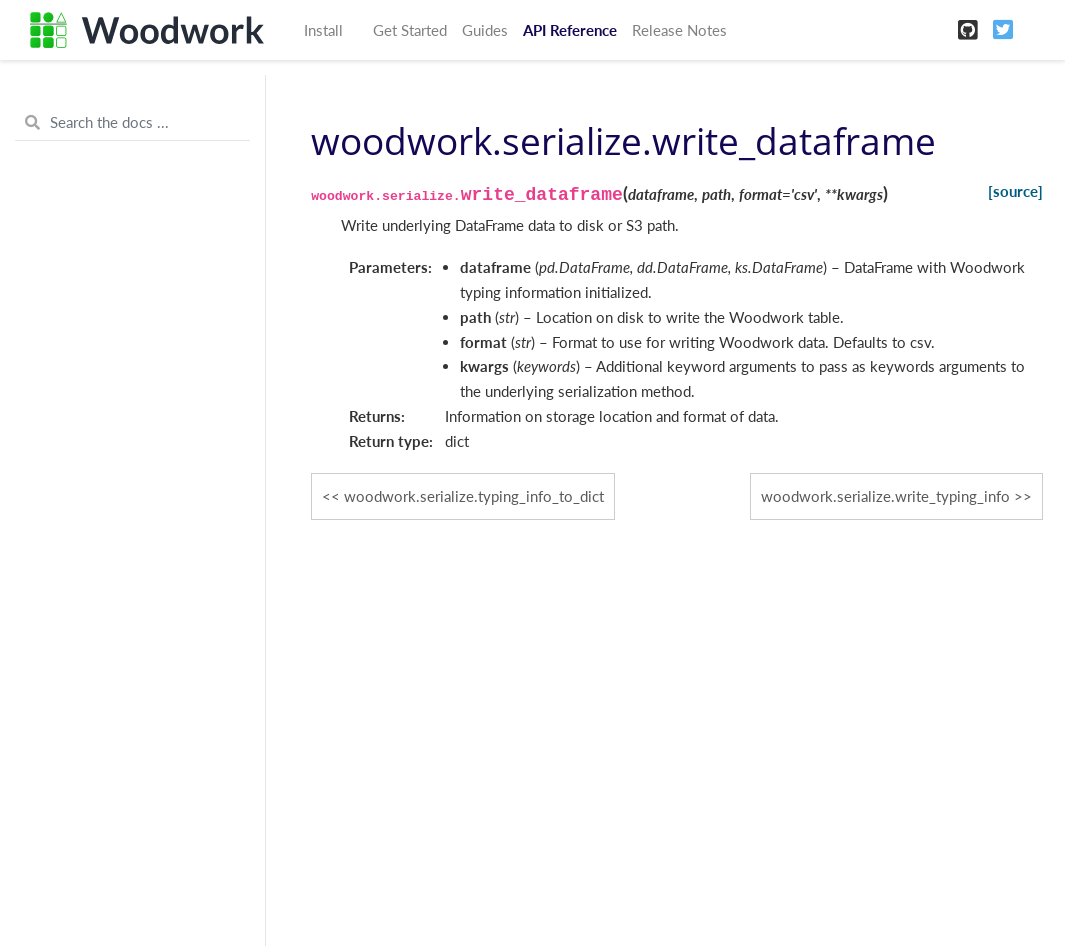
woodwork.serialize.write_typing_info (885, 496)
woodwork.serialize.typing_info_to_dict (474, 496)
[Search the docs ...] (132, 123)
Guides (485, 30)
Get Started (410, 30)
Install (323, 30)
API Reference (570, 30)
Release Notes (679, 30)
